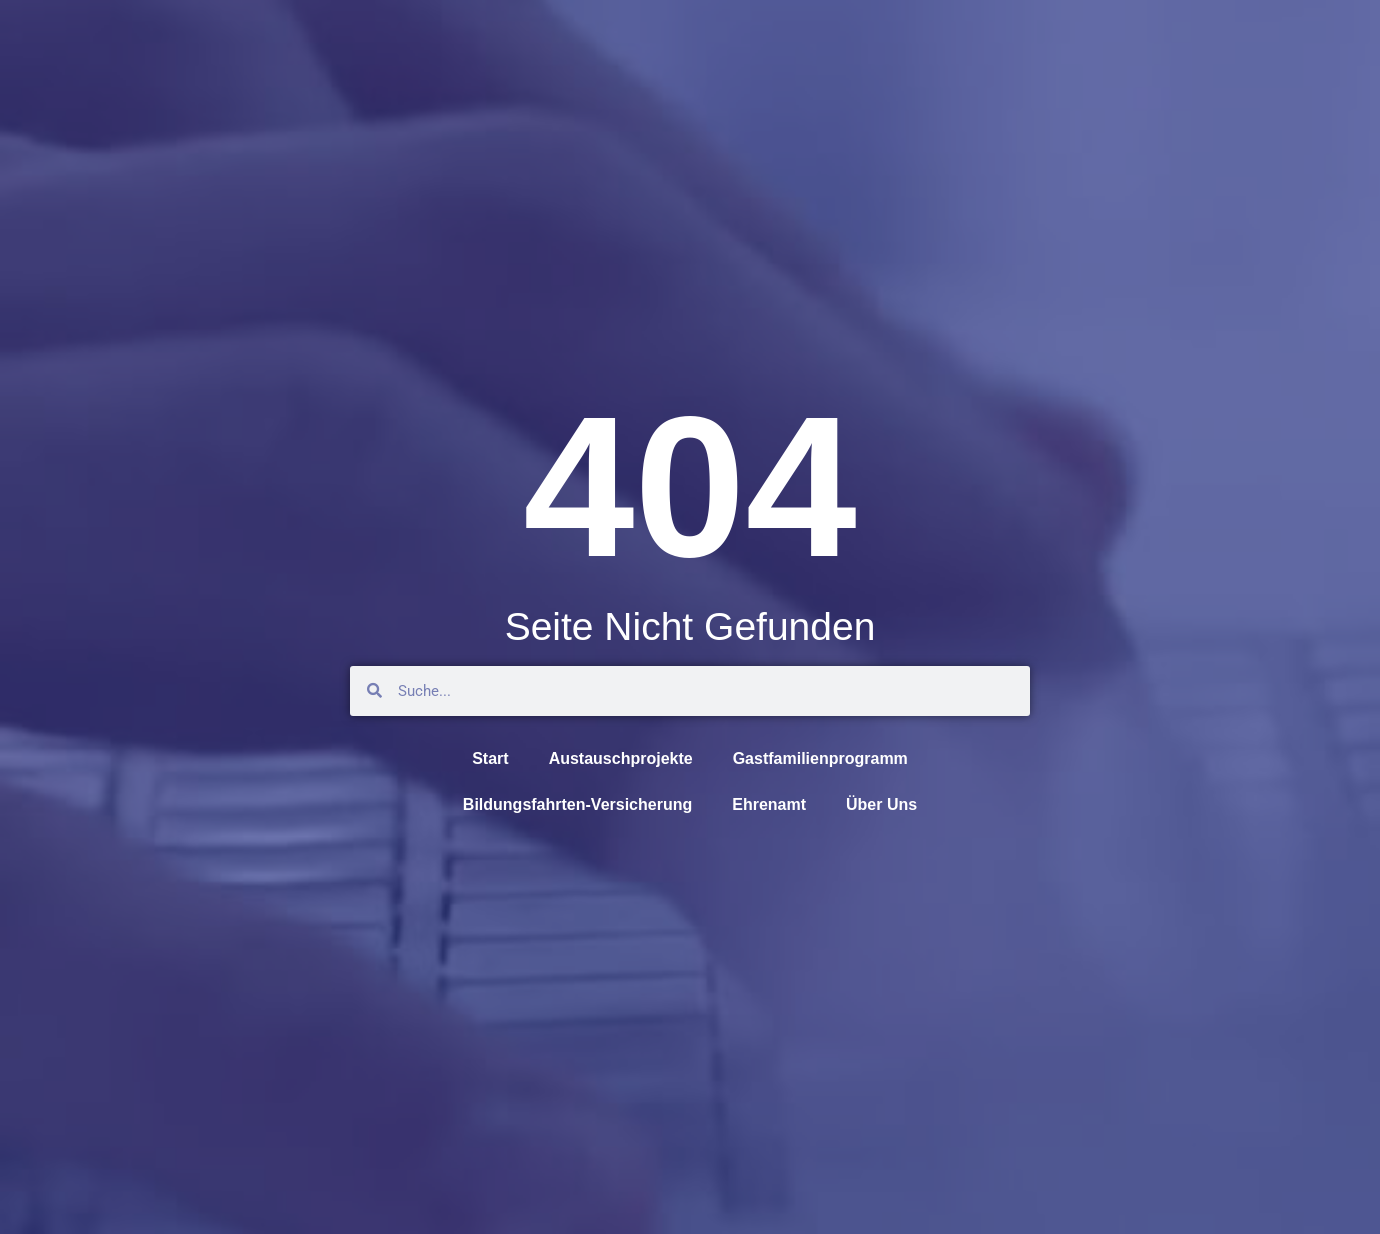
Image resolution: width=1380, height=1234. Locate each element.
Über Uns (881, 804)
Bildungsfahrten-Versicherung (577, 804)
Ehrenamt (769, 804)
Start (490, 758)
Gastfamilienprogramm (820, 758)
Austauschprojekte (621, 758)
